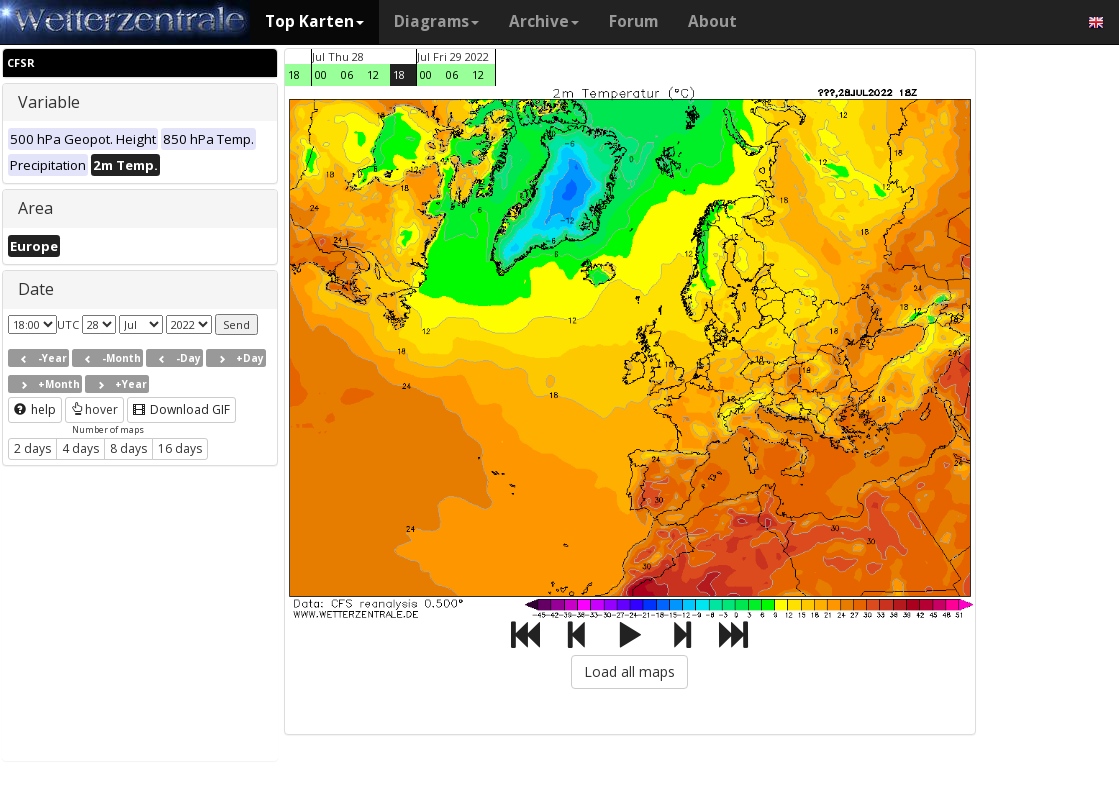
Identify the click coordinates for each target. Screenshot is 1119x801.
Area (35, 208)
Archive (544, 21)
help (35, 409)
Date (36, 289)
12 (373, 74)
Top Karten (314, 21)
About (712, 21)
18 (294, 74)
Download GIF (181, 409)
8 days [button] (128, 448)
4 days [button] (80, 448)
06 (347, 74)
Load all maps (629, 671)
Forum (633, 21)
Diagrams (436, 21)
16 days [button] (180, 448)
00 (321, 74)
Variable (49, 102)
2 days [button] (32, 448)
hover (94, 409)
